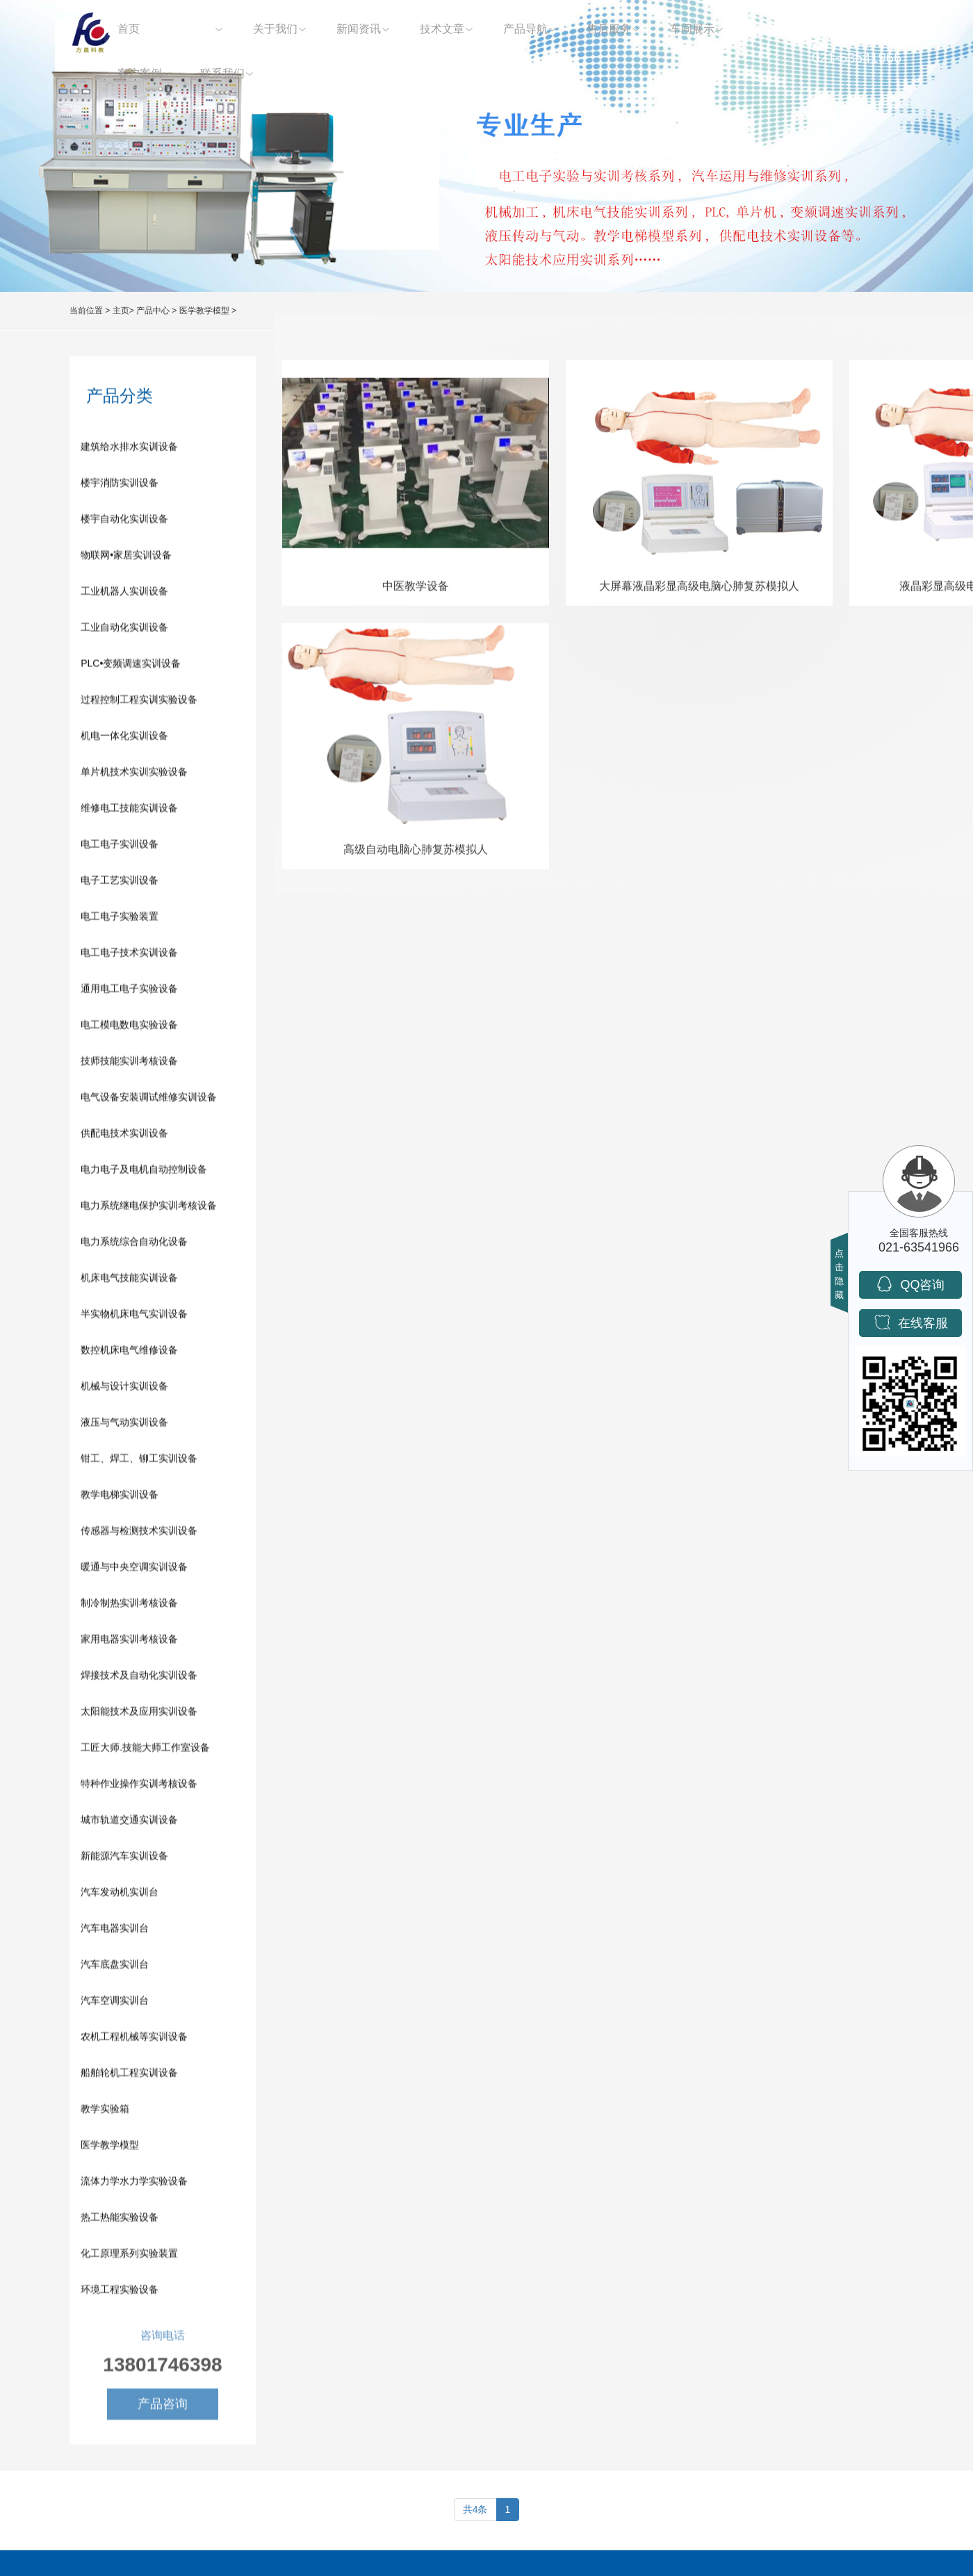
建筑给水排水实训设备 (129, 449)
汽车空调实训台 (115, 2003)
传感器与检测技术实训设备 (139, 1533)
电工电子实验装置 (119, 919)
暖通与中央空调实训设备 (134, 1569)
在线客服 (911, 1322)
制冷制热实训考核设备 (129, 1605)
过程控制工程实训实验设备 (139, 702)
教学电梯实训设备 (119, 1497)
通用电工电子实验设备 (129, 991)
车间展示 (692, 29)
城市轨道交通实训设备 (129, 1822)
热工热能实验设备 (119, 2220)
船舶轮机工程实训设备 (129, 2075)
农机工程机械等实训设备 (134, 2039)
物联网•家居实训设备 (126, 558)
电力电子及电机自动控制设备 (144, 1172)
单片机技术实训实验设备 (134, 774)
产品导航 (525, 29)
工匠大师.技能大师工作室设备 (145, 1750)
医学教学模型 (204, 310)
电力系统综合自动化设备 (134, 1244)
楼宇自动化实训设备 (124, 521)
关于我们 (275, 29)
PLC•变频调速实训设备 (131, 666)
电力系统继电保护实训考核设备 (149, 1208)
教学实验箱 (105, 2111)
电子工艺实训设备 (119, 883)
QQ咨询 (910, 1284)
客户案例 (139, 73)
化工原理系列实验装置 (129, 2256)
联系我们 (222, 73)
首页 (128, 29)
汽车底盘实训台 (115, 1967)
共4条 (475, 2509)
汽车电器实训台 (115, 1931)
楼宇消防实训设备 (119, 485)
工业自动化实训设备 (124, 630)
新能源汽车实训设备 (124, 1858)
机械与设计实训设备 (124, 1389)
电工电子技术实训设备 (129, 955)
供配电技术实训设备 (124, 1136)
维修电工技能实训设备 (129, 811)
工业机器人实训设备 (124, 594)
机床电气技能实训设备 (129, 1280)
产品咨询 (163, 2411)
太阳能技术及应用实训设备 (139, 1714)
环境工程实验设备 (119, 2292)
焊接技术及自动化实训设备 (139, 1678)
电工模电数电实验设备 (129, 1027)
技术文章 (442, 29)
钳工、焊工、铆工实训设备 (139, 1461)
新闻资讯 (358, 29)
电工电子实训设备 (119, 847)
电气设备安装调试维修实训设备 (149, 1100)
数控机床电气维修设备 (129, 1353)
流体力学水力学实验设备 (134, 2184)
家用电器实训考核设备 (129, 1642)
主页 (121, 310)
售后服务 (609, 29)
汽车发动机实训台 (119, 1895)
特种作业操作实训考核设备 (139, 1786)
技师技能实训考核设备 (129, 1063)
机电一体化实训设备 (124, 738)
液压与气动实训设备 (124, 1425)
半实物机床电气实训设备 (134, 1316)
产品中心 (192, 29)
